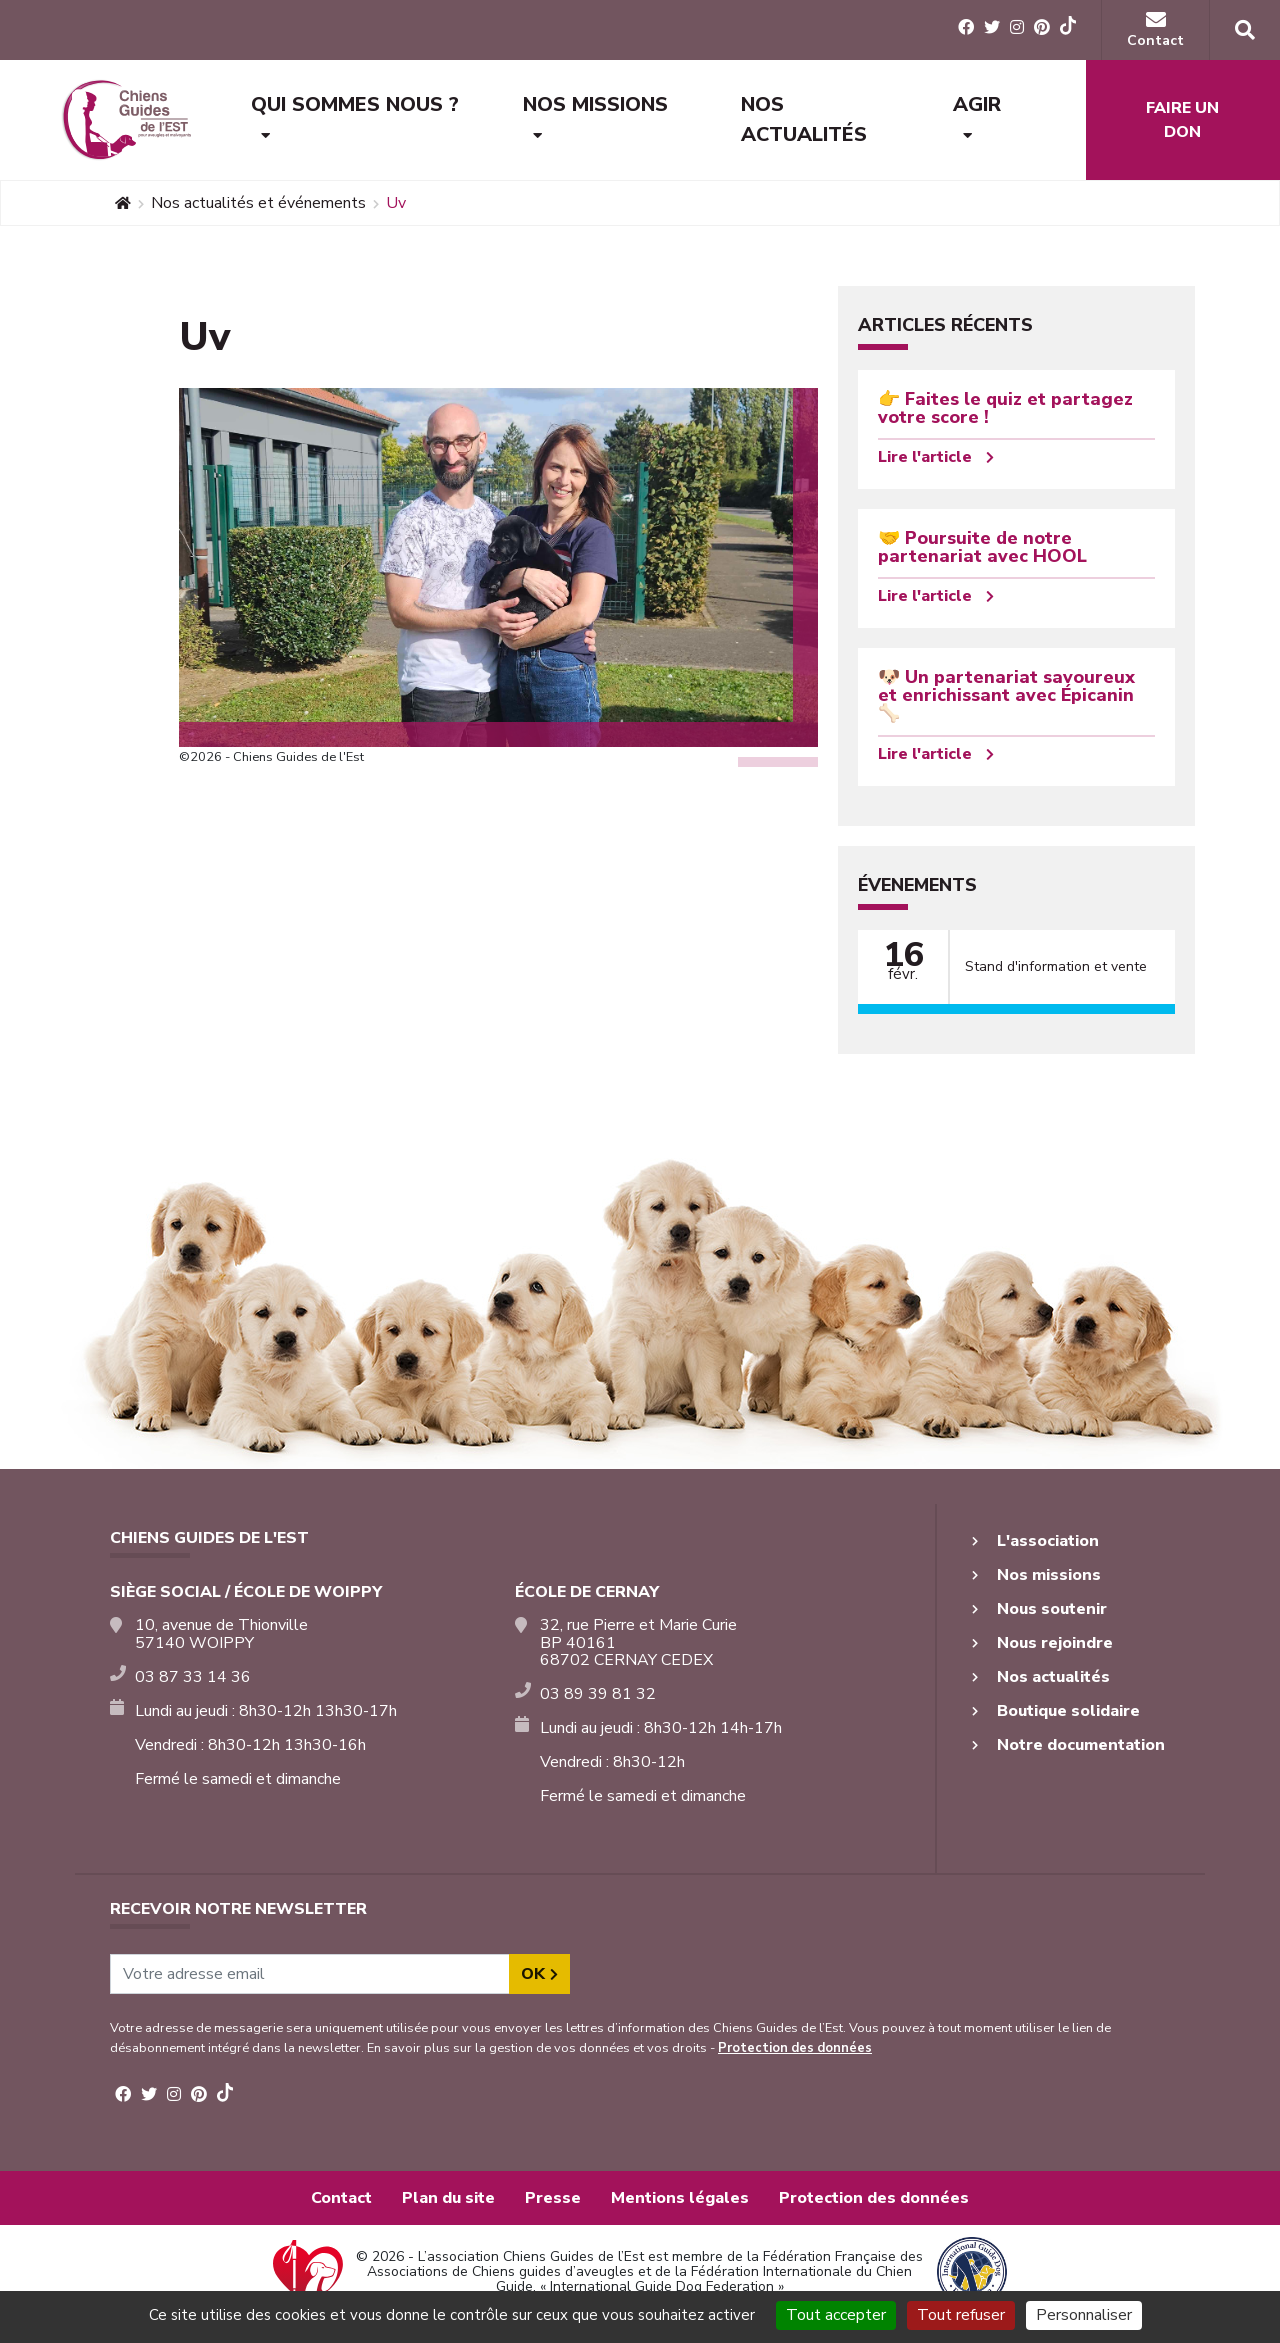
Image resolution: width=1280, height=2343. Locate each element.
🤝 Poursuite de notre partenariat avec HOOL (982, 547)
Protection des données (795, 2048)
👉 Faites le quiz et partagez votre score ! (1005, 408)
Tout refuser (961, 2315)
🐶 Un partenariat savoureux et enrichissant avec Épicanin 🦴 (1006, 695)
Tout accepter (836, 2315)
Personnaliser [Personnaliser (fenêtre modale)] (1084, 2315)
